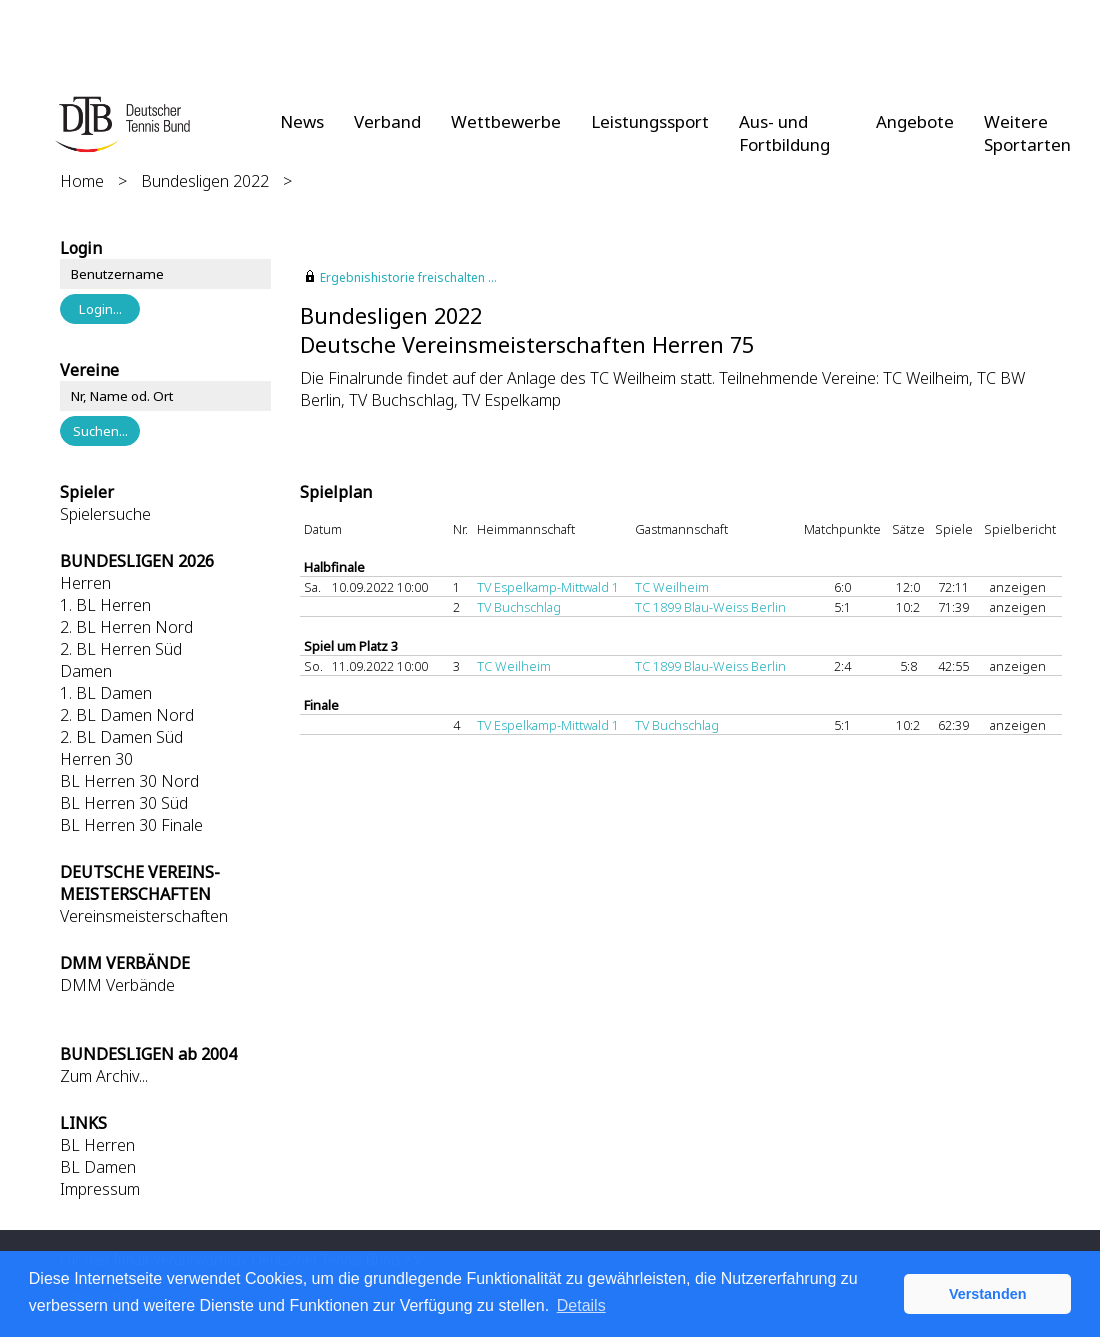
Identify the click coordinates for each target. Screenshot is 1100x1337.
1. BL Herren (105, 605)
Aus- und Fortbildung (784, 133)
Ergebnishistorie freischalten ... (408, 277)
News (302, 121)
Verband (387, 121)
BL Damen (98, 1167)
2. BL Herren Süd (121, 649)
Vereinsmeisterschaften (144, 916)
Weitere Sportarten (1027, 133)
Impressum (100, 1189)
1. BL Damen (106, 693)
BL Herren (97, 1145)
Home (82, 181)
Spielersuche (105, 514)
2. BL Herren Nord (126, 627)
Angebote (915, 121)
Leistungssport (650, 121)
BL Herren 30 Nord (129, 781)
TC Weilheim (672, 587)
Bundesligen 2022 (205, 181)
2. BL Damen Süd (121, 737)
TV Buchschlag (519, 607)
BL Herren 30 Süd (124, 803)
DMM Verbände (117, 985)
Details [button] (581, 1305)
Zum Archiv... (104, 1076)
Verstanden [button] (988, 1294)
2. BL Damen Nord (127, 715)
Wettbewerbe (506, 121)
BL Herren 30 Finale (131, 825)
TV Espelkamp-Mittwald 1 (548, 587)
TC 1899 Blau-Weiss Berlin (710, 607)
